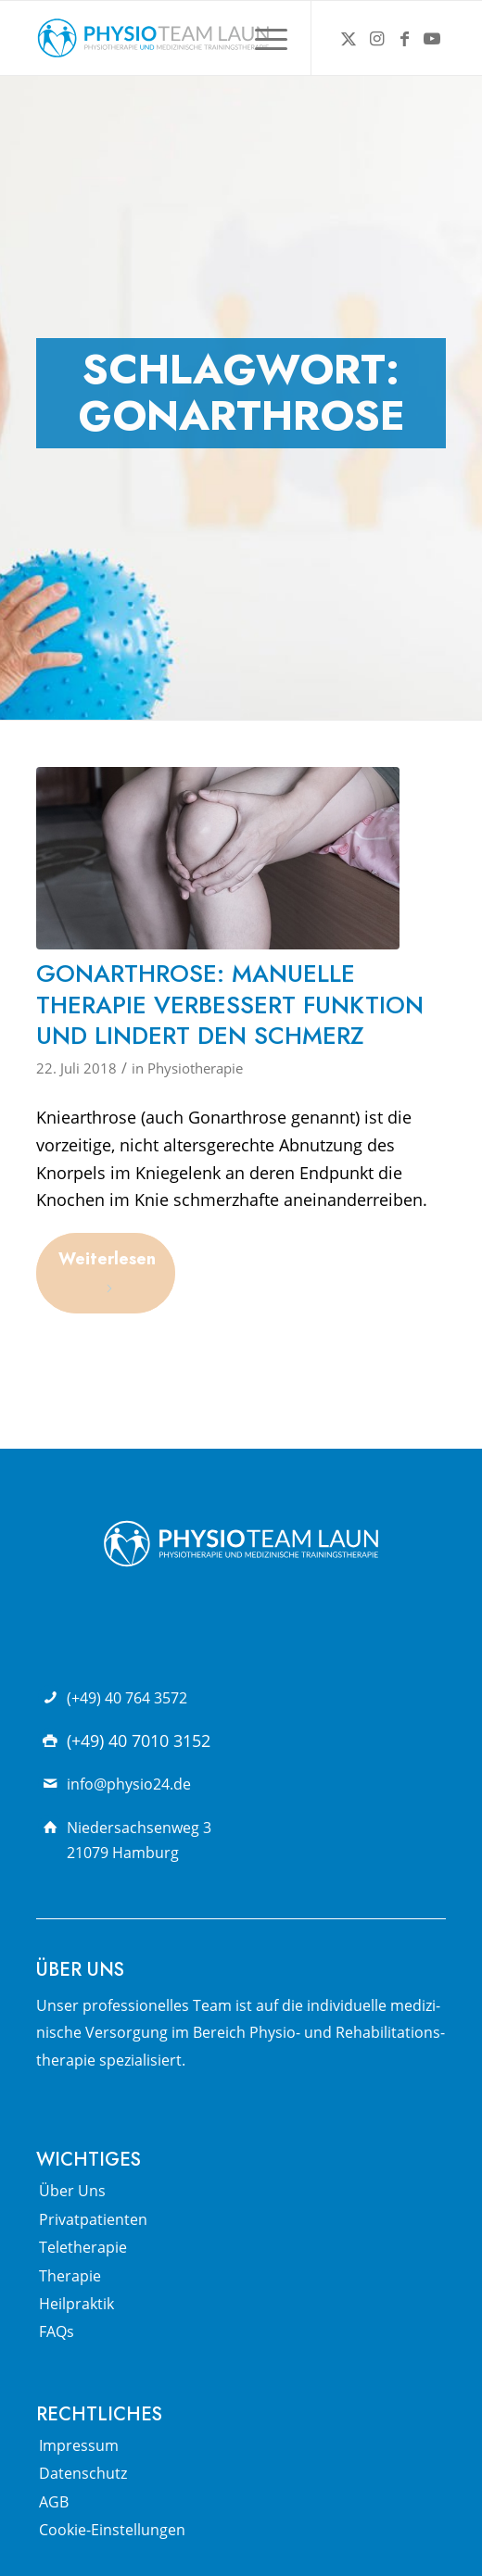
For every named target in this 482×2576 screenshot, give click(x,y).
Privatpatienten (93, 2219)
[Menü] (261, 38)
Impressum (79, 2445)
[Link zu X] (348, 38)
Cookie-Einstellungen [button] (112, 2529)
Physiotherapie (195, 1068)
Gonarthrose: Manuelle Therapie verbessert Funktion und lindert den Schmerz (230, 1005)
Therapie (70, 2276)
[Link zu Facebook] (404, 38)
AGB (54, 2502)
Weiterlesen (107, 1271)
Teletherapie (83, 2247)
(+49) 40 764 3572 (127, 1698)
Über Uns (72, 2190)
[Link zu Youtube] (432, 38)
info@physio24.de (129, 1784)
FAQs (56, 2331)
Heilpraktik (76, 2303)
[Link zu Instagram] (376, 38)
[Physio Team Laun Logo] (200, 38)
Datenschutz (83, 2473)
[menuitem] (261, 38)
